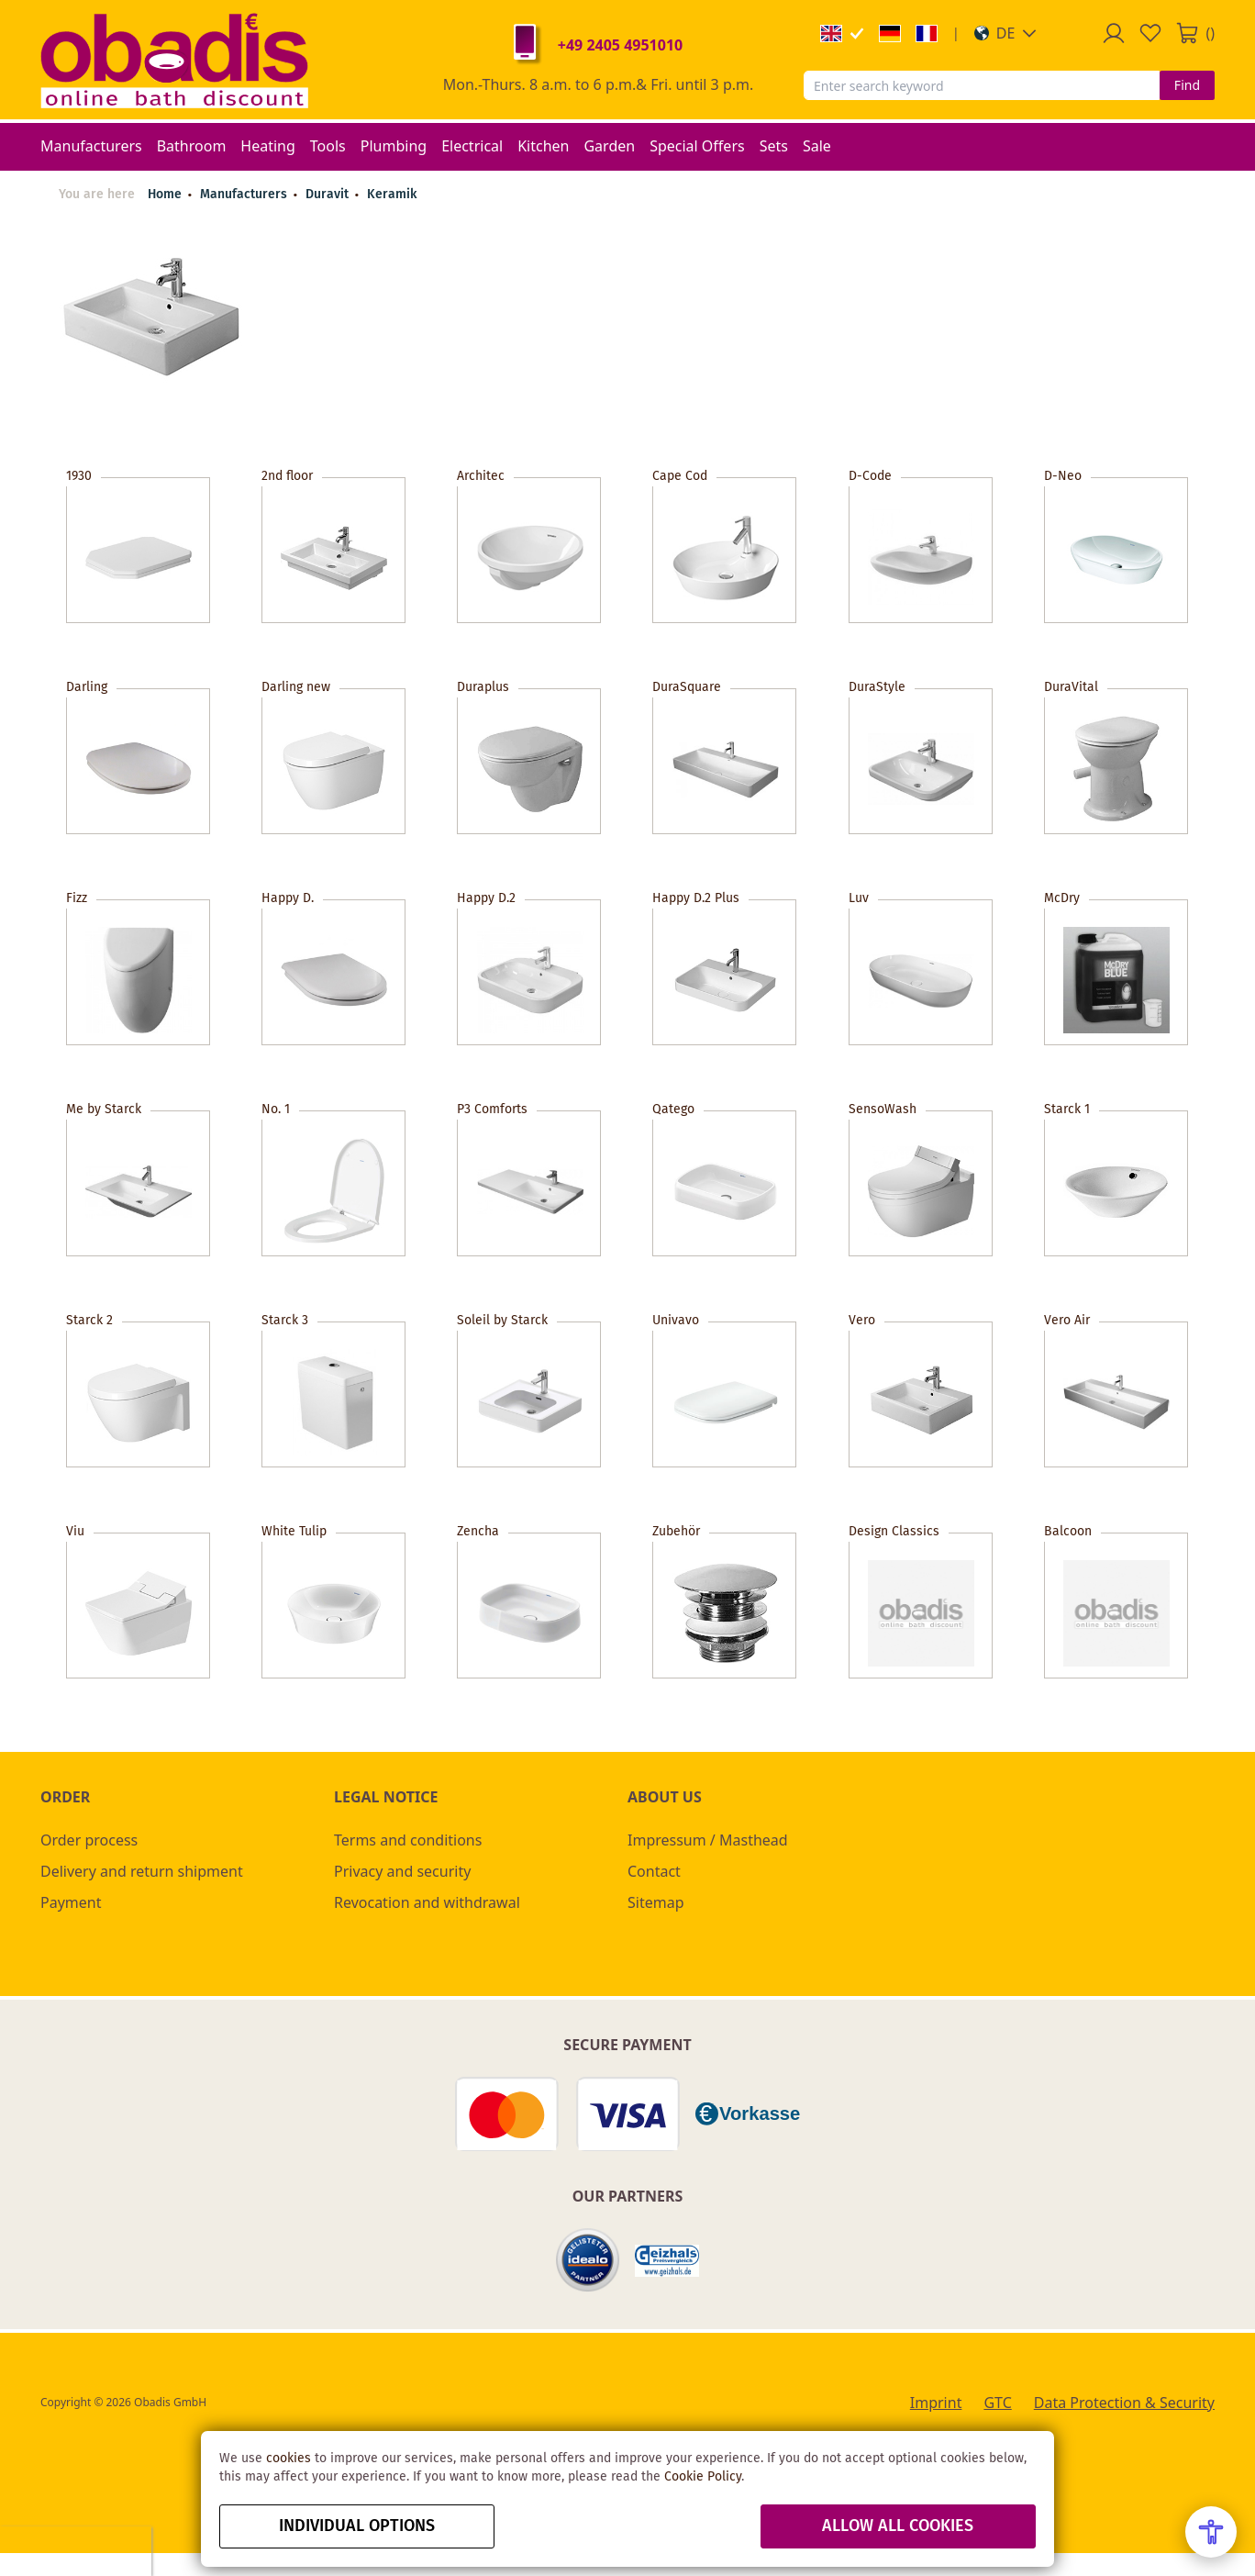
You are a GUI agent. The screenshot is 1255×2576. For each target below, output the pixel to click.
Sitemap (656, 1902)
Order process (89, 1840)
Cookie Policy (702, 2477)
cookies (288, 2458)
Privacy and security (402, 1871)
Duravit (328, 194)
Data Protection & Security (1124, 2402)
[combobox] (982, 85)
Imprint (936, 2402)
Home (165, 194)
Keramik (391, 194)
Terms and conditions (408, 1840)
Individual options (357, 2526)
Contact (654, 1871)
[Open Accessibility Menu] (1211, 2532)
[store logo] (174, 59)
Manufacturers (245, 194)
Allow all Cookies (897, 2526)
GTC (997, 2402)
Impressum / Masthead (708, 1840)
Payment (70, 1902)
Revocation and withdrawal (427, 1902)
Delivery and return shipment (141, 1871)
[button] (1006, 33)
